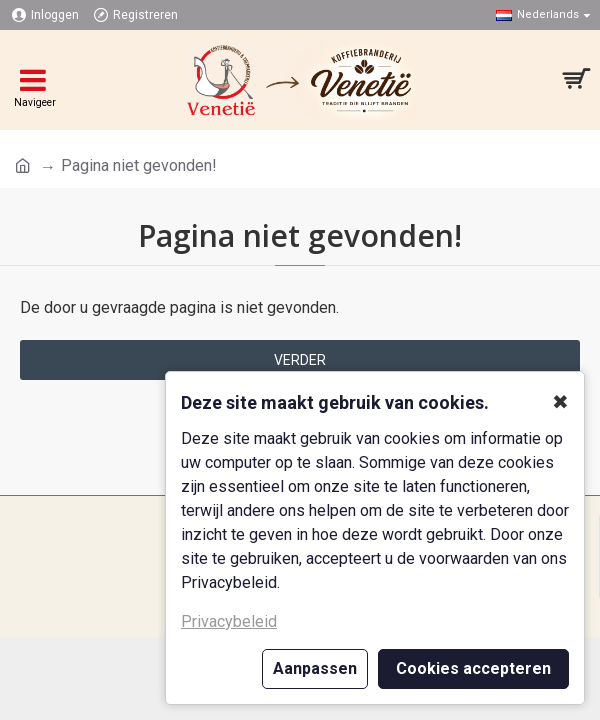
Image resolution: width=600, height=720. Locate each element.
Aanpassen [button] (315, 668)
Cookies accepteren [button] (473, 668)
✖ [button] (560, 402)
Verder (300, 360)
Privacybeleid (229, 621)
